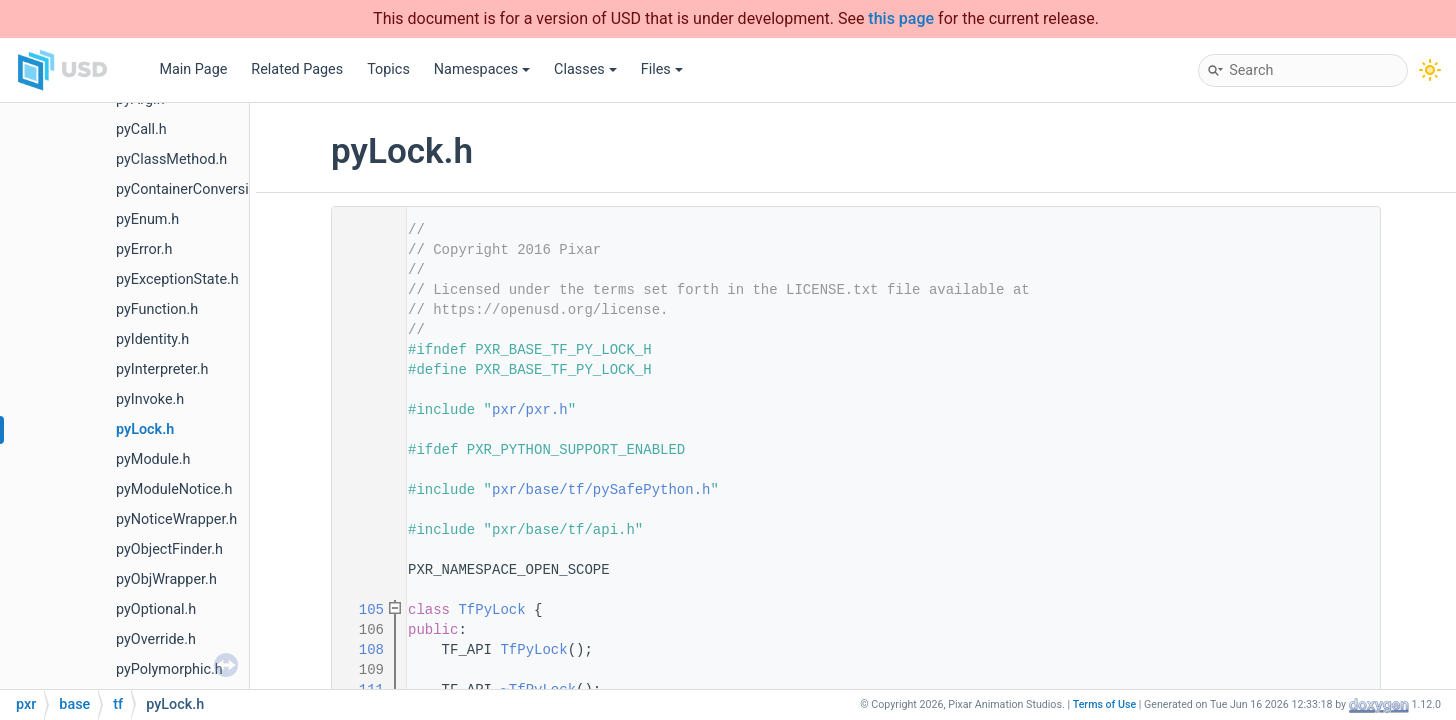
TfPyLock (491, 610)
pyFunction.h (157, 309)
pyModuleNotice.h (174, 489)
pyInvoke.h (150, 399)
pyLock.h (145, 429)
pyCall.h (141, 129)
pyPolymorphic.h (169, 669)
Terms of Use (1105, 704)
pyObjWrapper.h (166, 579)
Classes (585, 69)
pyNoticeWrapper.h (176, 519)
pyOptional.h (156, 609)
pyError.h (144, 249)
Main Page (193, 69)
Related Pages (297, 69)
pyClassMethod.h (171, 159)
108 (363, 650)
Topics (388, 69)
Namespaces (482, 69)
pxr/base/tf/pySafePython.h (601, 490)
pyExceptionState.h (177, 279)
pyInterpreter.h (162, 369)
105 (363, 610)
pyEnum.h (147, 219)
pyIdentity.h (152, 339)
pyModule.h (153, 459)
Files (662, 69)
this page (901, 18)
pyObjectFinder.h (169, 549)
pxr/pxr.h (530, 410)
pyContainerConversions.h (200, 189)
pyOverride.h (156, 639)
